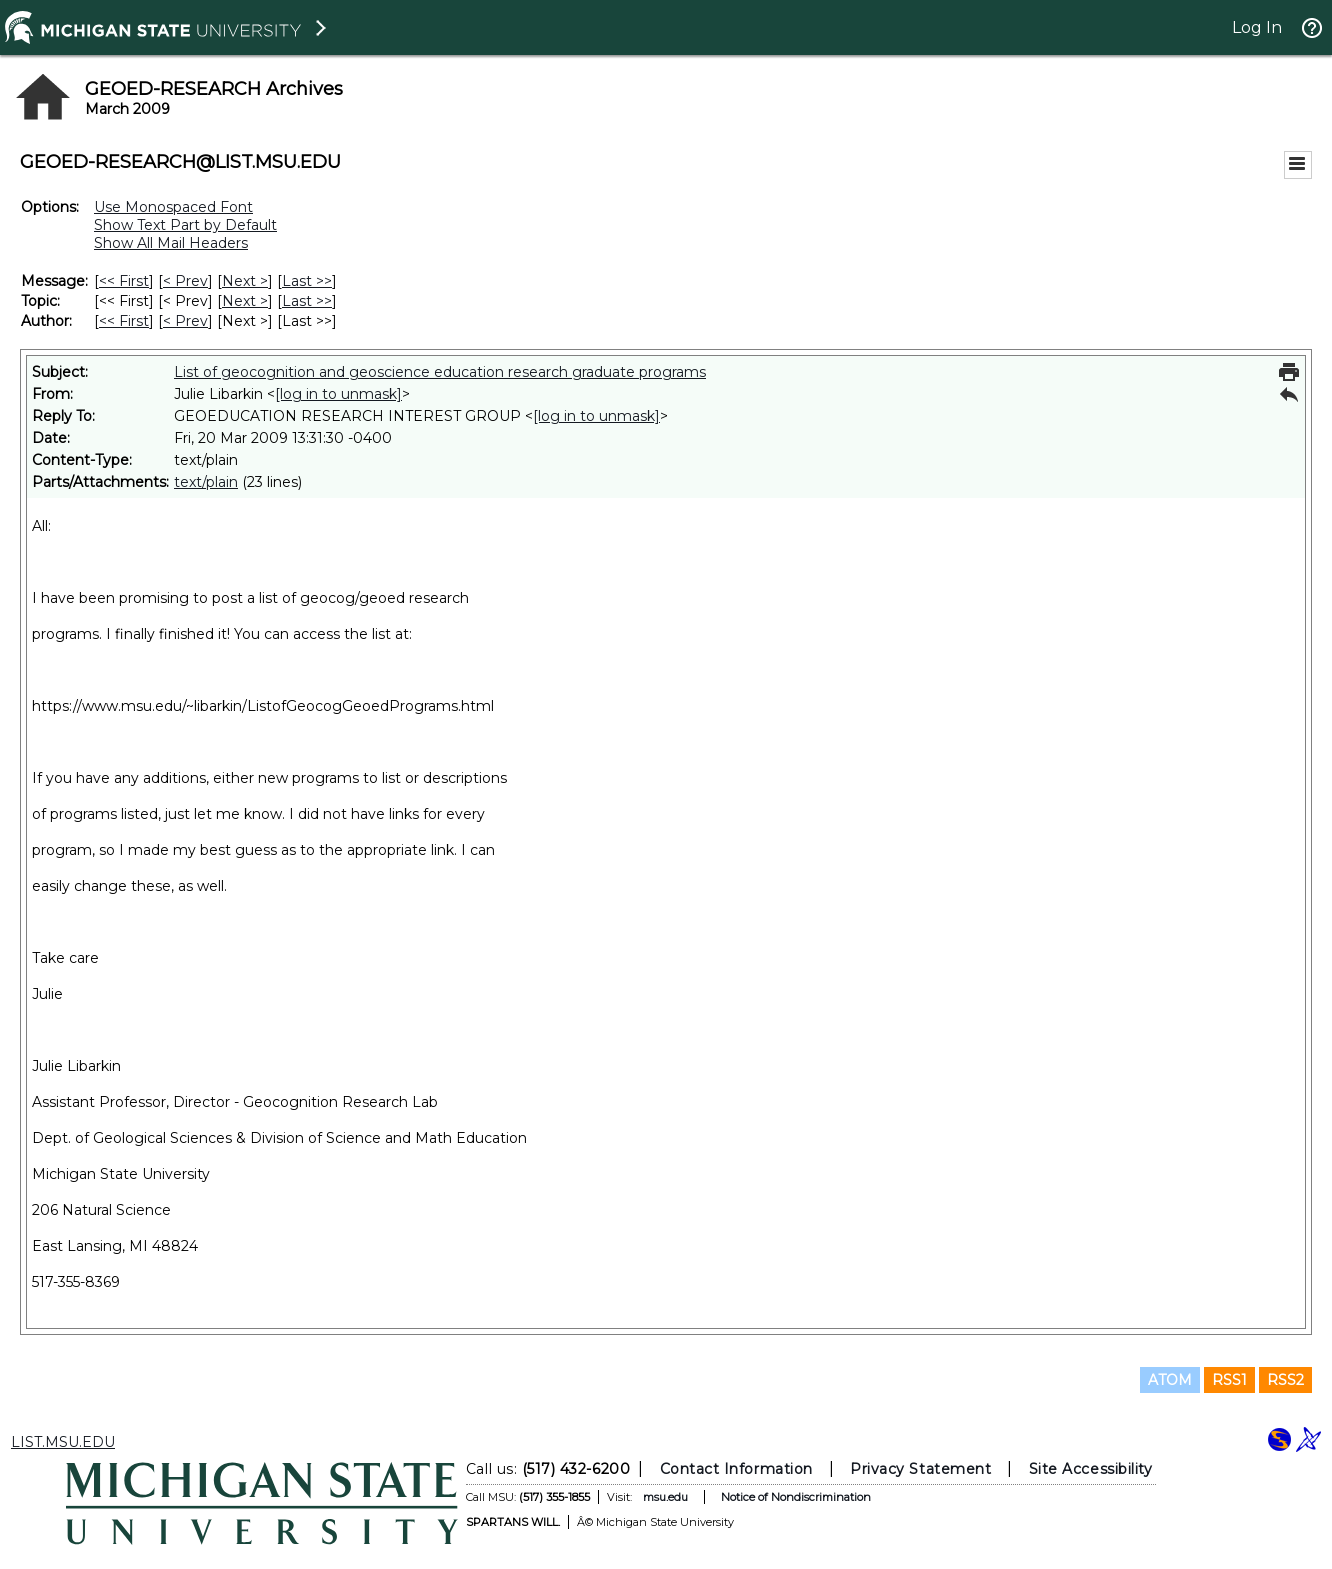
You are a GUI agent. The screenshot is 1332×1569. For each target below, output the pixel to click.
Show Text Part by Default (185, 225)
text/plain (206, 482)
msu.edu (665, 1497)
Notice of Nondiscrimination (796, 1497)
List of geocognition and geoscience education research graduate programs (440, 372)
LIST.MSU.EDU (63, 1442)
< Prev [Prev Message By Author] (185, 321)
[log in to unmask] (338, 394)
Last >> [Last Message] (307, 281)
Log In (1257, 27)
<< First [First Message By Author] (124, 321)
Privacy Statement (920, 1469)
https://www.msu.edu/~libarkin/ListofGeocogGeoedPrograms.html (263, 706)
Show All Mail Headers (171, 243)
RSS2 (1285, 1380)
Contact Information (736, 1469)
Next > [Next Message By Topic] (245, 301)
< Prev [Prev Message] (185, 281)
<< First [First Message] (124, 281)
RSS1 (1229, 1380)
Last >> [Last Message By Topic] (307, 301)
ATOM (1170, 1380)
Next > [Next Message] (245, 281)
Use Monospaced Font (173, 207)
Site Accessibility (1091, 1469)
